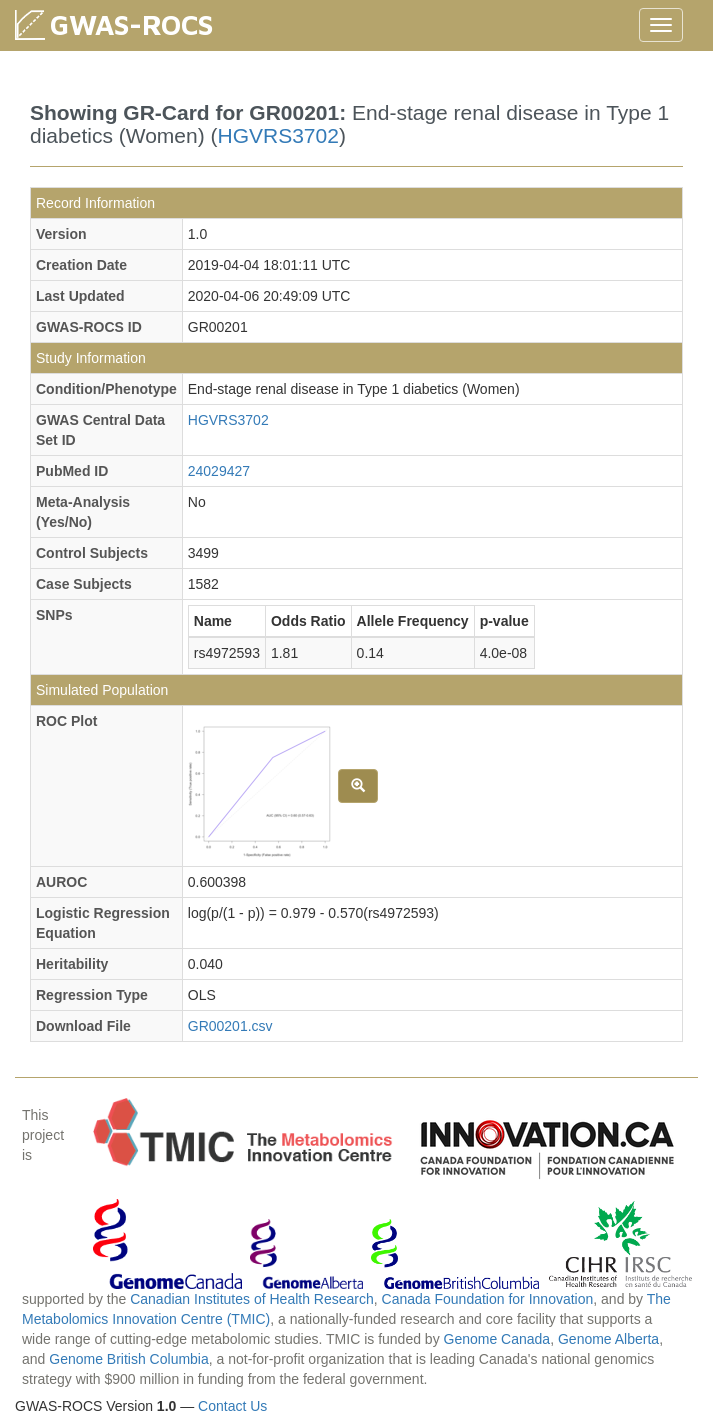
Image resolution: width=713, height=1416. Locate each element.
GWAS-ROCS (131, 24)
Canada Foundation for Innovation (488, 1299)
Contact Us (232, 1406)
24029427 (219, 471)
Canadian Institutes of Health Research (252, 1299)
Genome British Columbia (129, 1359)
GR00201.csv (230, 1026)
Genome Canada (497, 1339)
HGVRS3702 (278, 135)
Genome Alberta (608, 1339)
